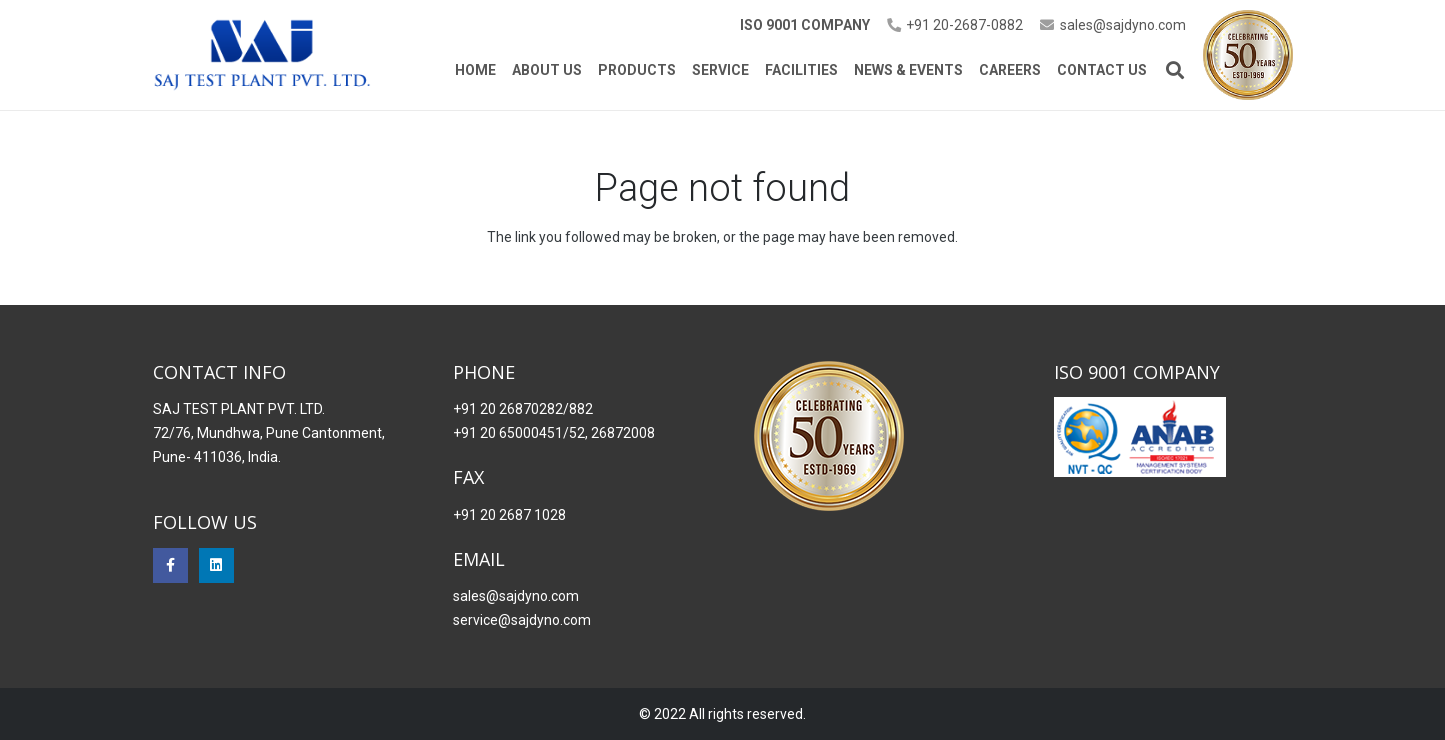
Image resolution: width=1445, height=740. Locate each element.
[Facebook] (170, 565)
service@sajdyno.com (522, 620)
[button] (1175, 70)
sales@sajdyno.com (516, 596)
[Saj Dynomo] (262, 55)
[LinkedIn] (216, 565)
